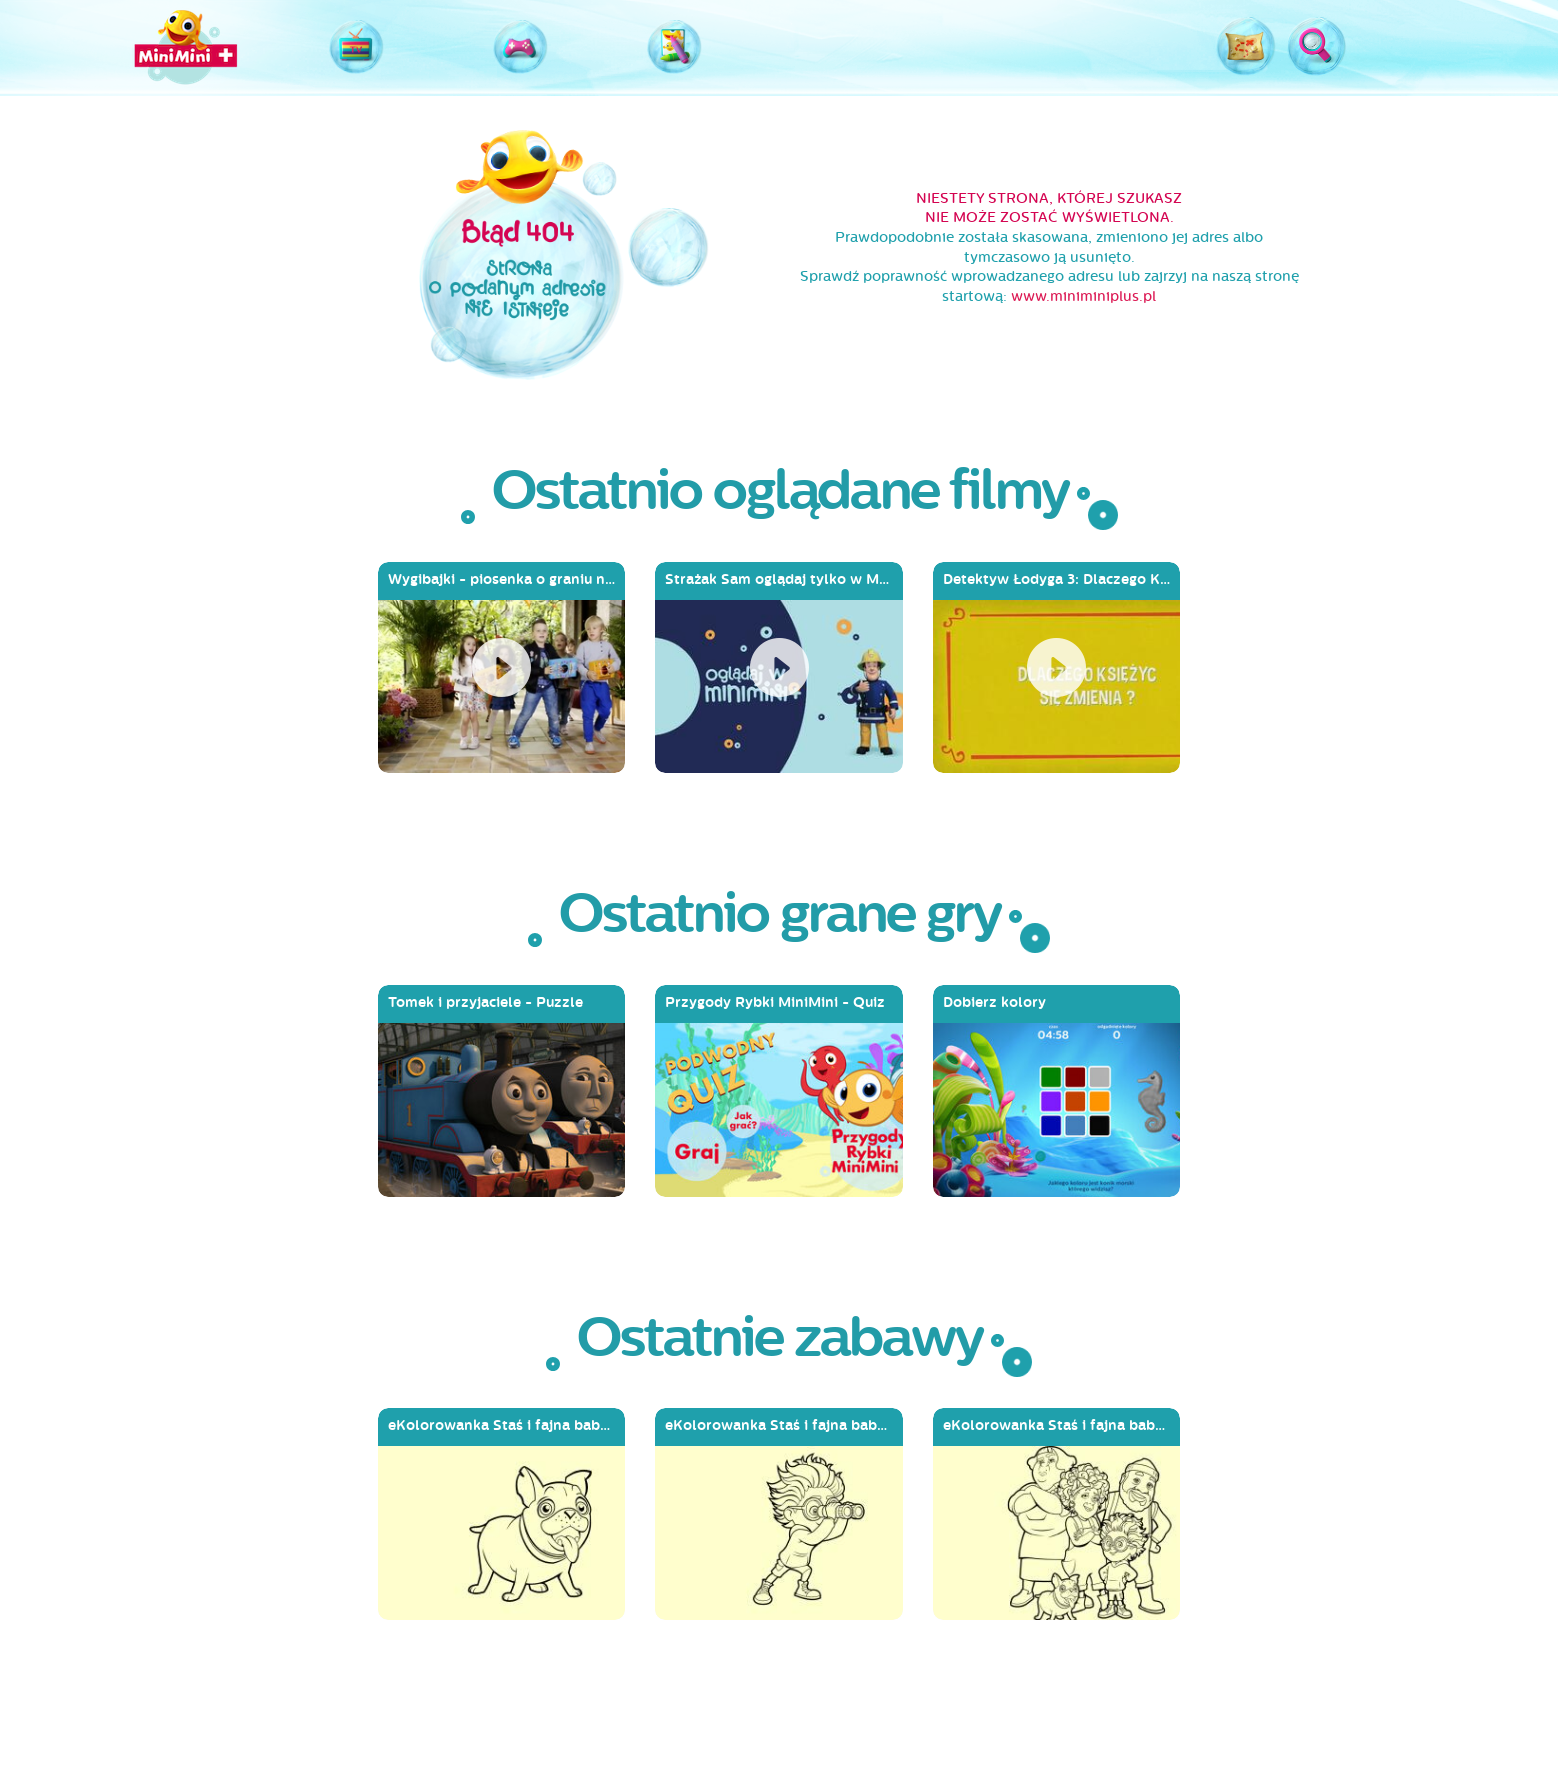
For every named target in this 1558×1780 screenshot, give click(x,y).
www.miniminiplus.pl (1083, 296)
